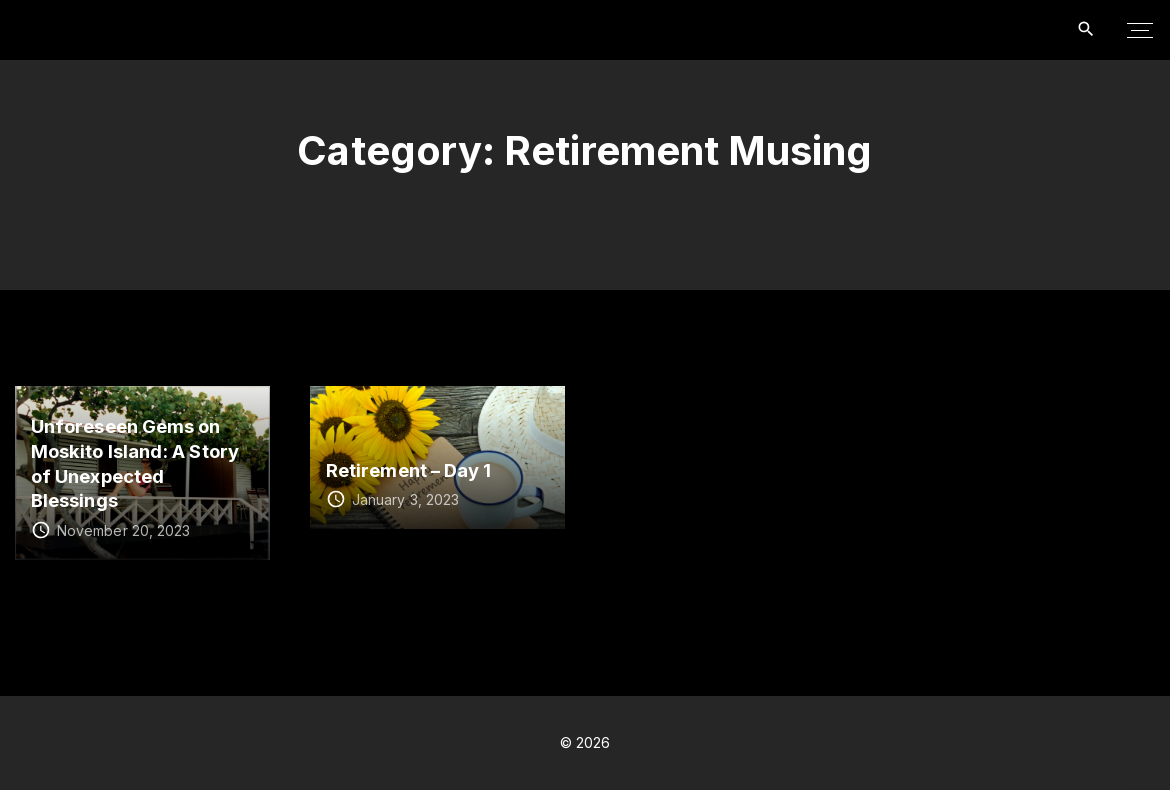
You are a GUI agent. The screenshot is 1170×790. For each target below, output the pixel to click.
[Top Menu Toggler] (1140, 30)
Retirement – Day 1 (408, 470)
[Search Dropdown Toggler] (1086, 29)
